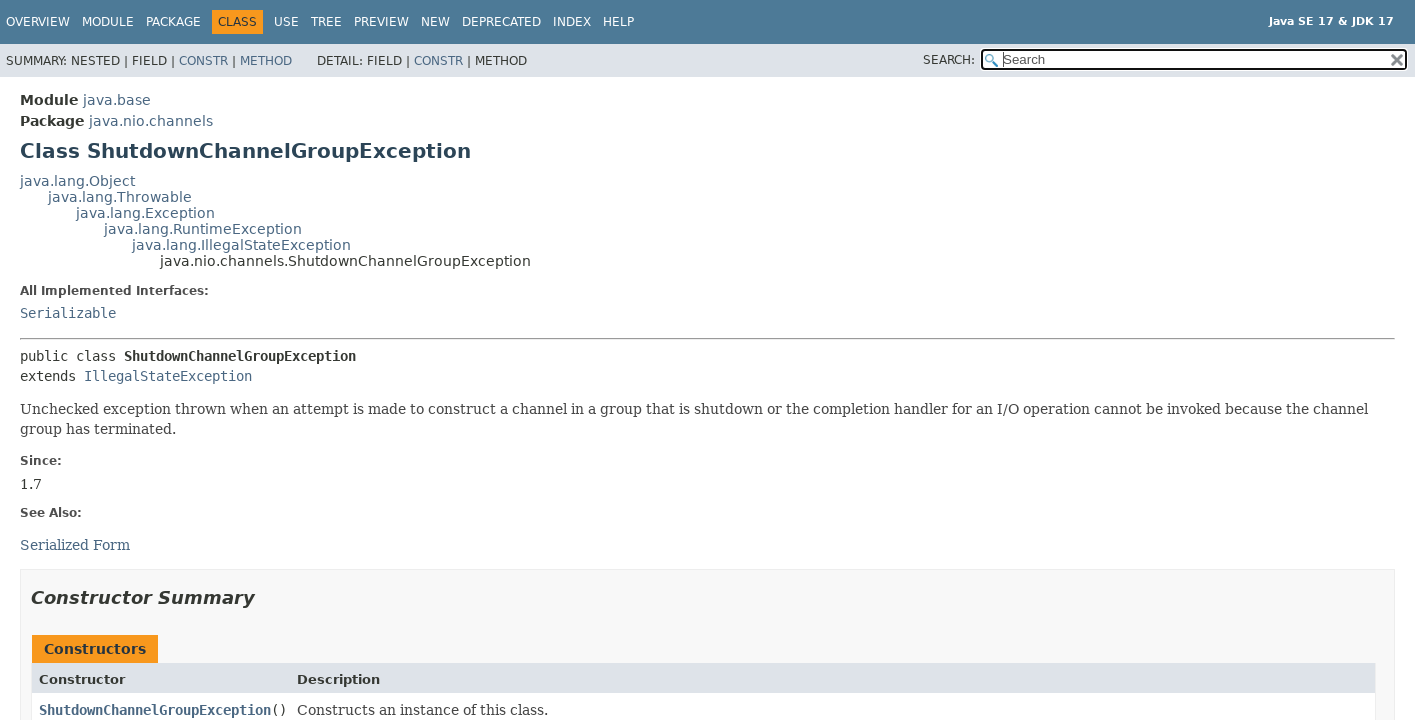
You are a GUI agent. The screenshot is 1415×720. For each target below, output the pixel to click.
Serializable (68, 313)
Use (286, 22)
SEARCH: (949, 60)
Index (572, 22)
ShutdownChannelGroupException (155, 710)
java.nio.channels (151, 121)
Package (173, 22)
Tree (326, 22)
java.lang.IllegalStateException (241, 245)
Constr (203, 61)
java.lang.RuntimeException (203, 229)
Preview (381, 22)
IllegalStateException (168, 376)
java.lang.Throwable (120, 197)
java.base (117, 100)
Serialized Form (75, 545)
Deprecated (501, 22)
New (435, 22)
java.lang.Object (77, 181)
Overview (38, 22)
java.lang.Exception (145, 213)
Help (618, 22)
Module (108, 22)
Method (266, 61)
